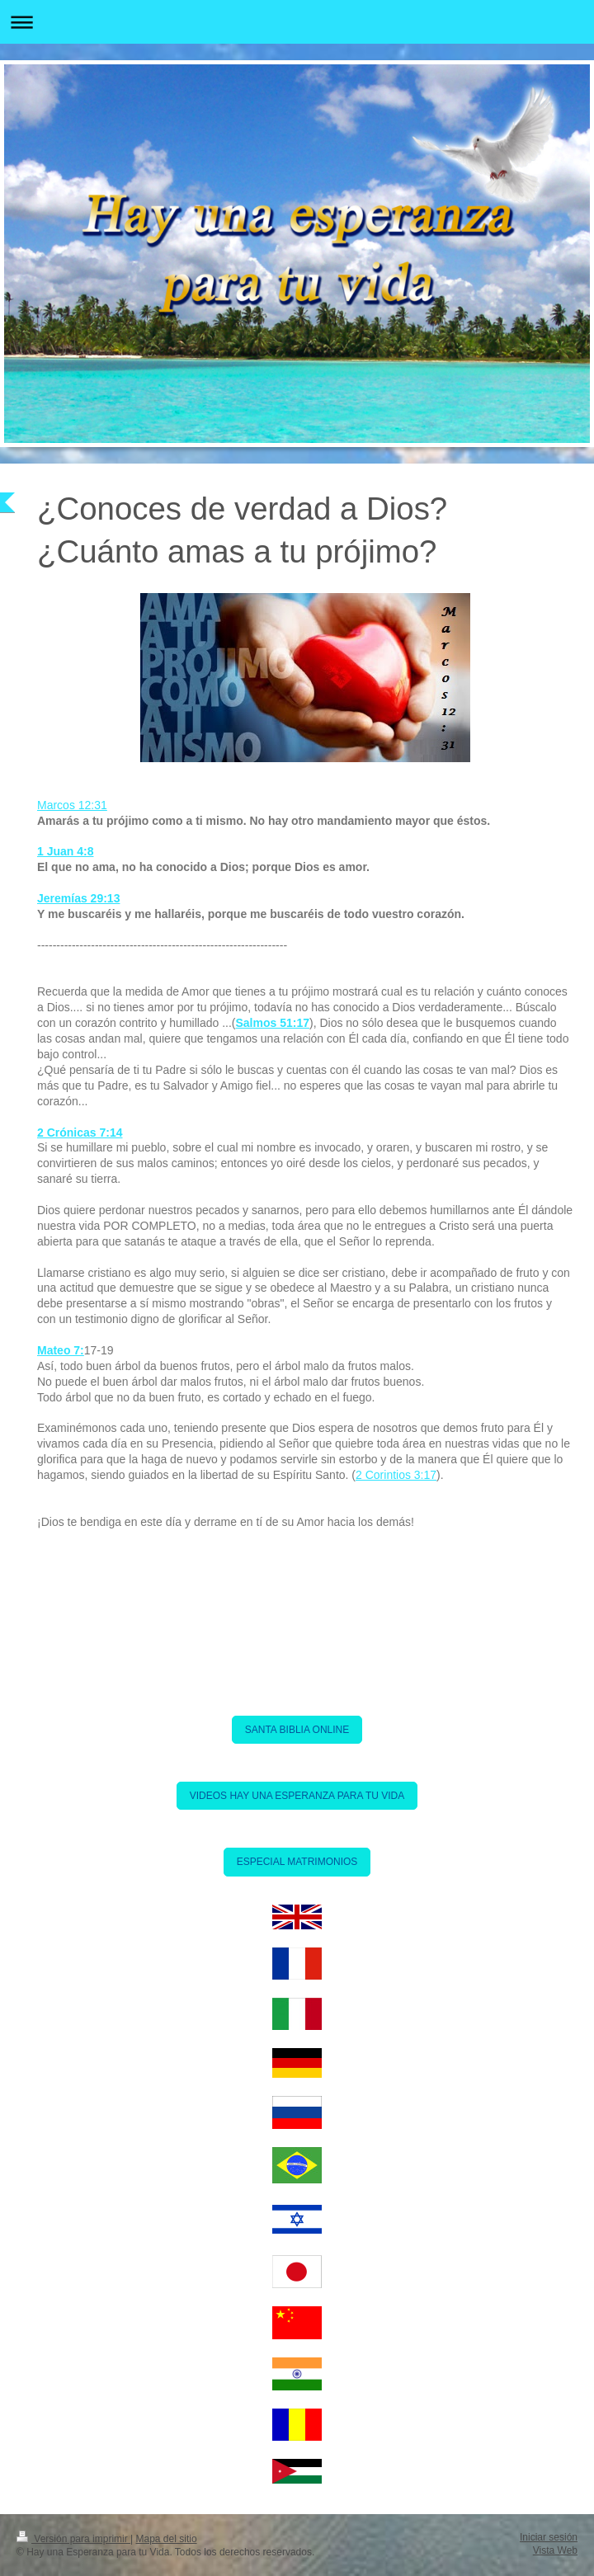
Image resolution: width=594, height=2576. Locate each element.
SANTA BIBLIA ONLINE (297, 1729)
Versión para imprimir (73, 2539)
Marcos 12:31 (72, 805)
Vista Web (555, 2550)
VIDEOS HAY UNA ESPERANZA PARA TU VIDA (297, 1795)
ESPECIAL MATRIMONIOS (297, 1861)
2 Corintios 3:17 (396, 1474)
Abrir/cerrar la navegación (297, 22)
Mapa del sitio (166, 2539)
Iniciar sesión (549, 2537)
